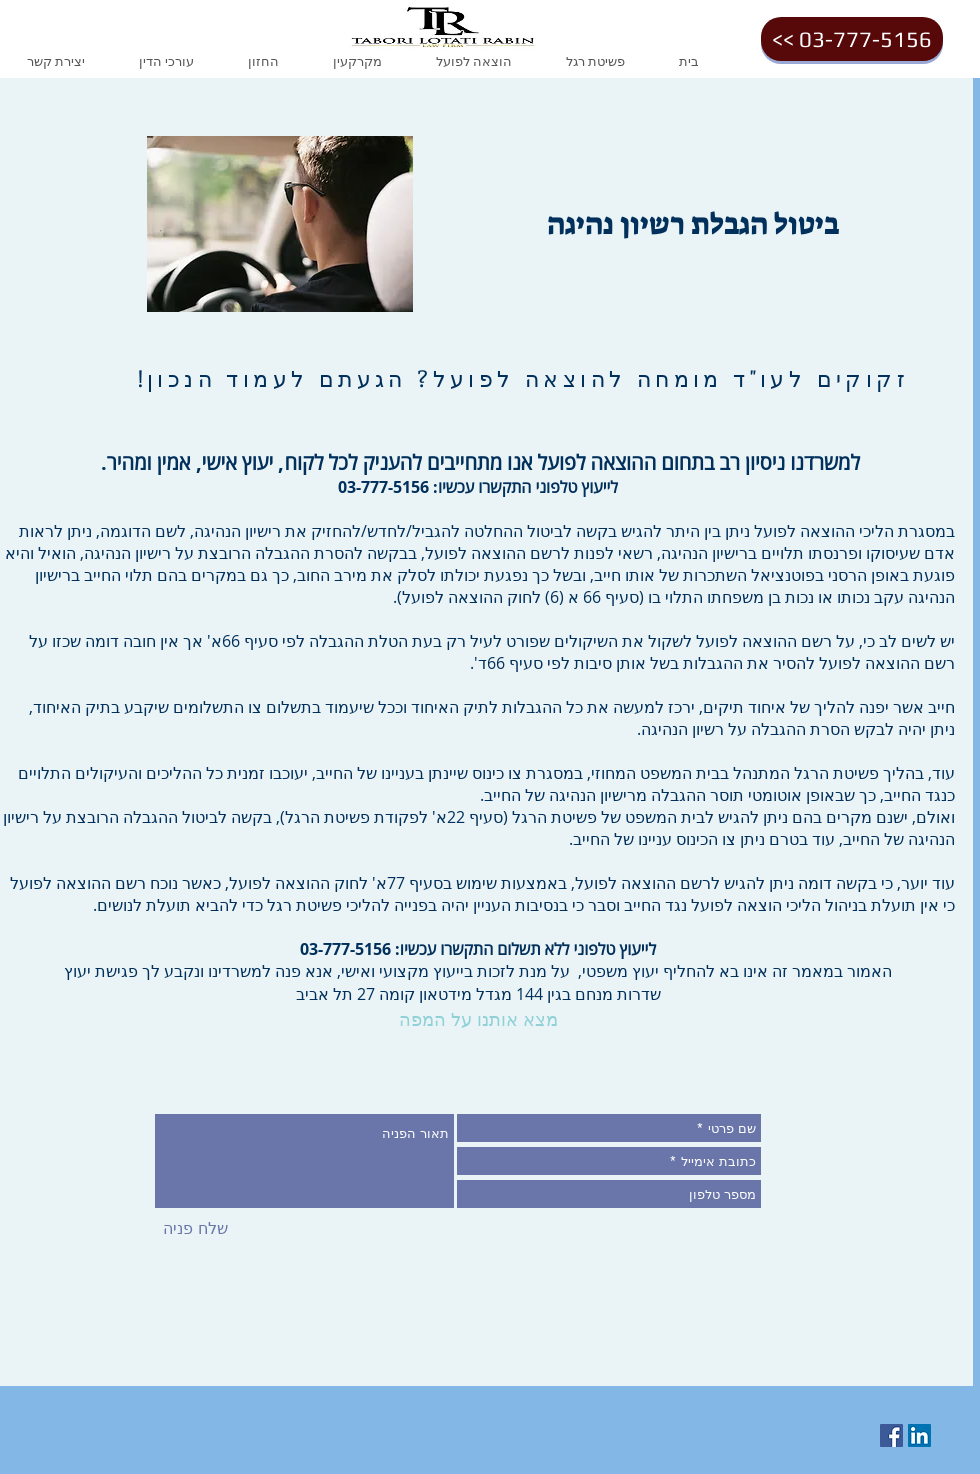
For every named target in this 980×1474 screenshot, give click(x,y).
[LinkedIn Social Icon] (919, 1435)
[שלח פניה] (195, 1229)
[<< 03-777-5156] (852, 39)
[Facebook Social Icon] (891, 1435)
